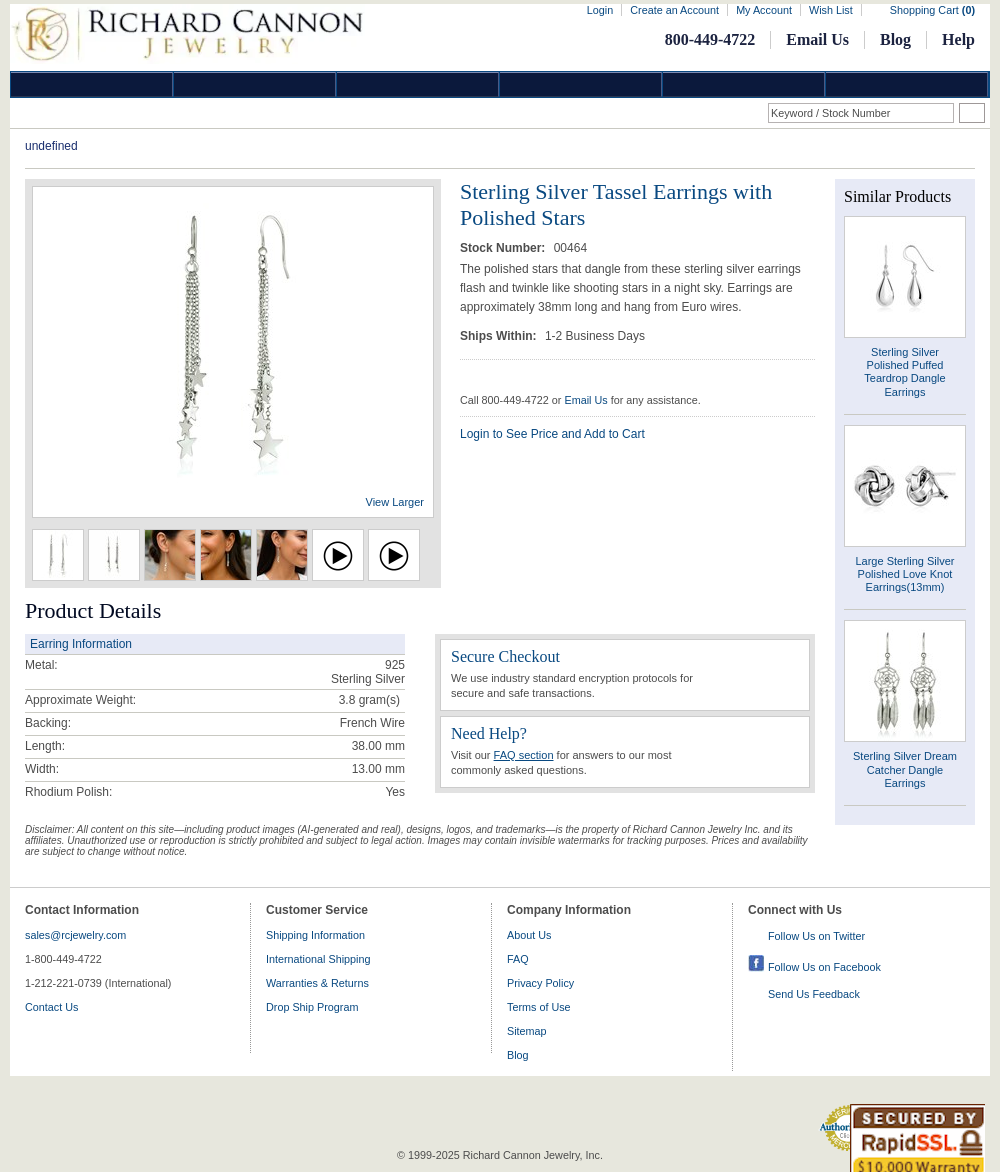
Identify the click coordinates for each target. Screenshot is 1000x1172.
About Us (529, 935)
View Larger (395, 502)
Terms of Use (539, 1007)
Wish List (831, 10)
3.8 (347, 700)
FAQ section (524, 755)
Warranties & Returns (317, 983)
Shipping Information (315, 935)
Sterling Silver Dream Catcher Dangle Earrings (905, 769)
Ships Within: (500, 336)
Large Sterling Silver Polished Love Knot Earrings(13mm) (904, 574)
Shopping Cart (932, 10)
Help (958, 39)
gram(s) (369, 700)
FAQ (518, 959)
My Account (764, 10)
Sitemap (527, 1031)
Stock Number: (504, 248)
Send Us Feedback (814, 994)
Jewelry (581, 84)
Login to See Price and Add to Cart (552, 434)
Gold (255, 84)
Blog (895, 39)
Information (744, 84)
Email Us (817, 39)
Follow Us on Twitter (816, 936)
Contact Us (51, 1007)
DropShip (907, 84)
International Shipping (318, 959)
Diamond (92, 84)
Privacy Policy (540, 983)
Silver (418, 84)
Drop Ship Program (312, 1007)
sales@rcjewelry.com (75, 935)
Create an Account (674, 10)
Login (600, 10)
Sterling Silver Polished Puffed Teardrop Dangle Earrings (904, 372)
